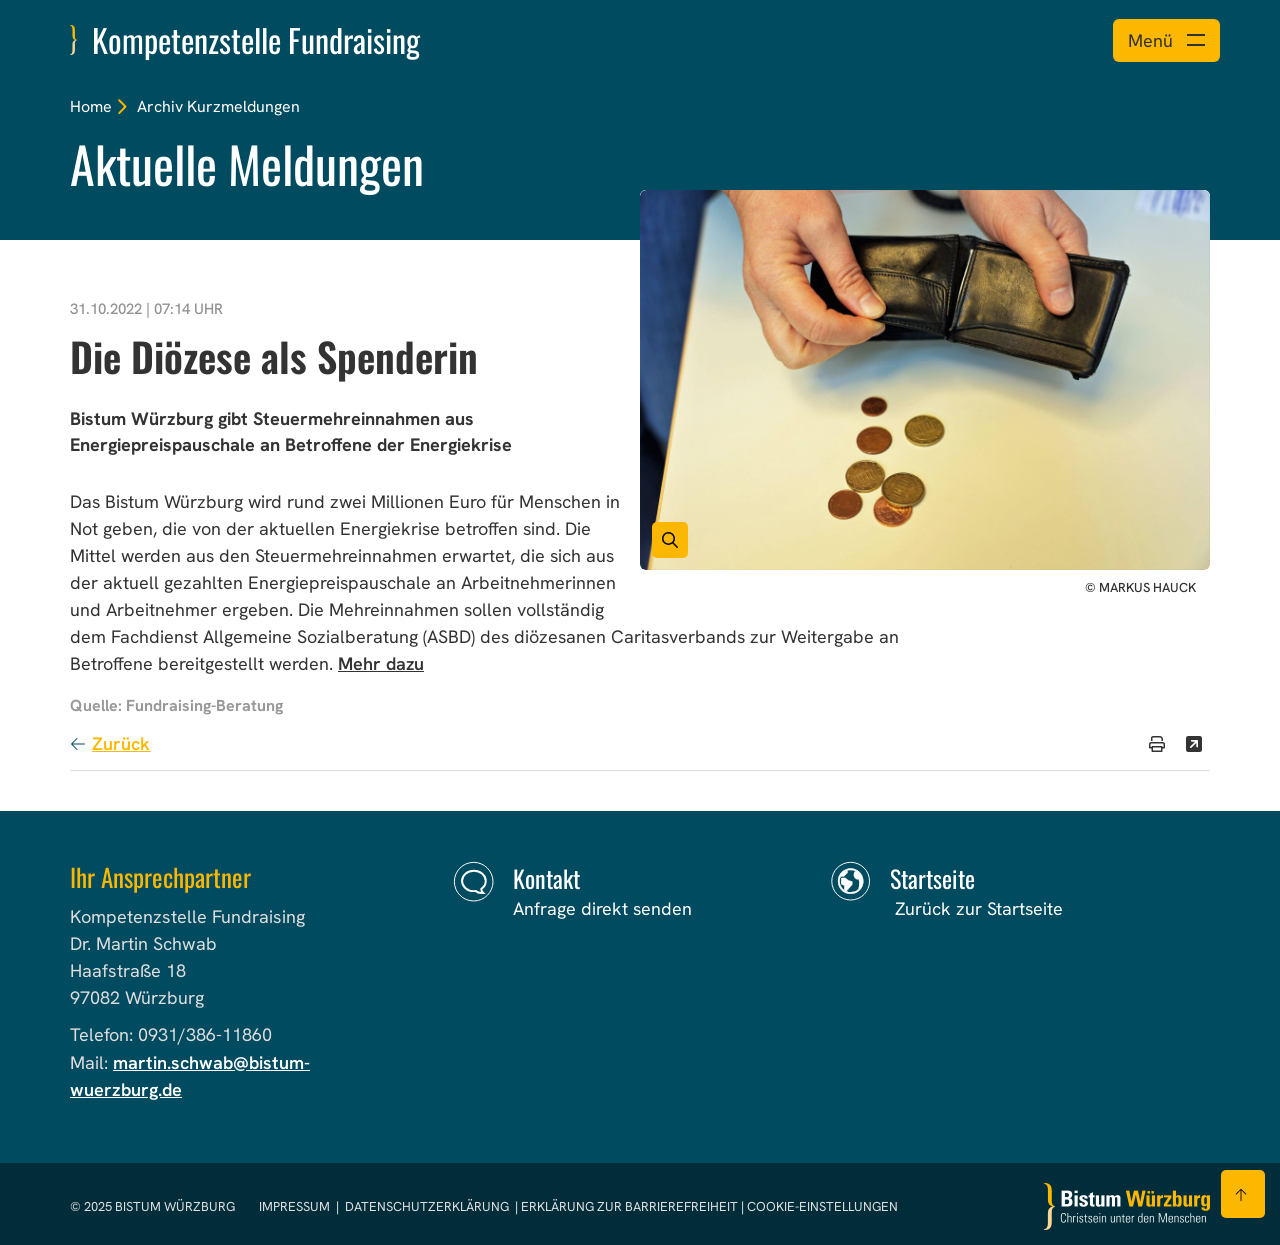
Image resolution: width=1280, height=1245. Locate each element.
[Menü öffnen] (1166, 40)
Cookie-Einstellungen (822, 1206)
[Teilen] (1194, 744)
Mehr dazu (381, 663)
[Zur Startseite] (1127, 1206)
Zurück (121, 743)
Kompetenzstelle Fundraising (256, 39)
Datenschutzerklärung (427, 1206)
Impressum (296, 1206)
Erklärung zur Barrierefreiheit (629, 1206)
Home (91, 106)
